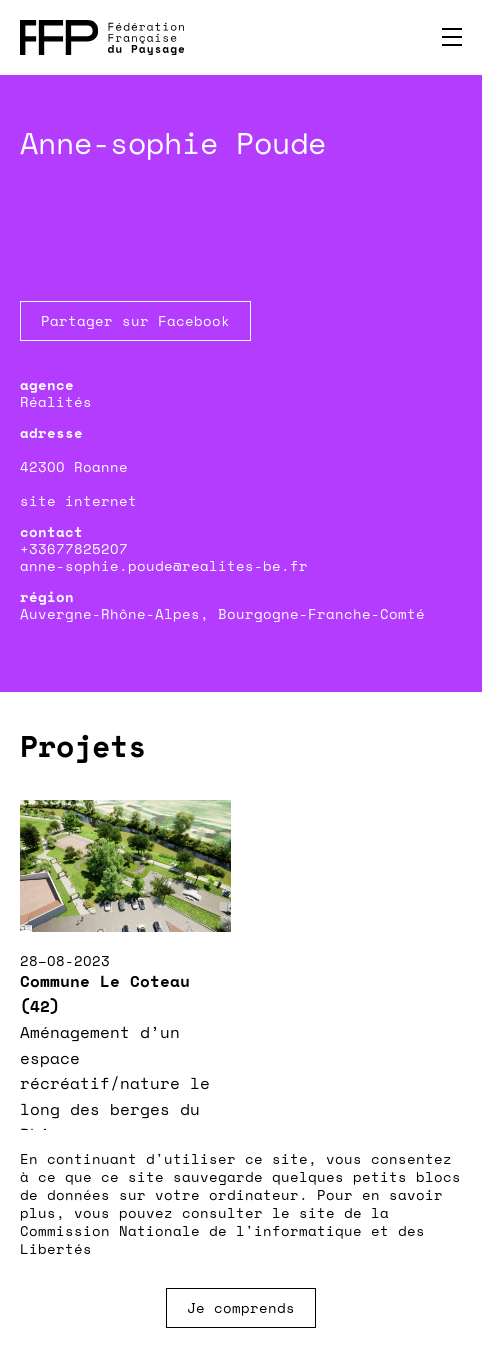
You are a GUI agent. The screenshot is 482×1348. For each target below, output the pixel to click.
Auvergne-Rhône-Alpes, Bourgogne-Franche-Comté (222, 613)
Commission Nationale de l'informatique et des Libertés (222, 1239)
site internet (78, 500)
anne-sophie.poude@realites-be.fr (164, 565)
